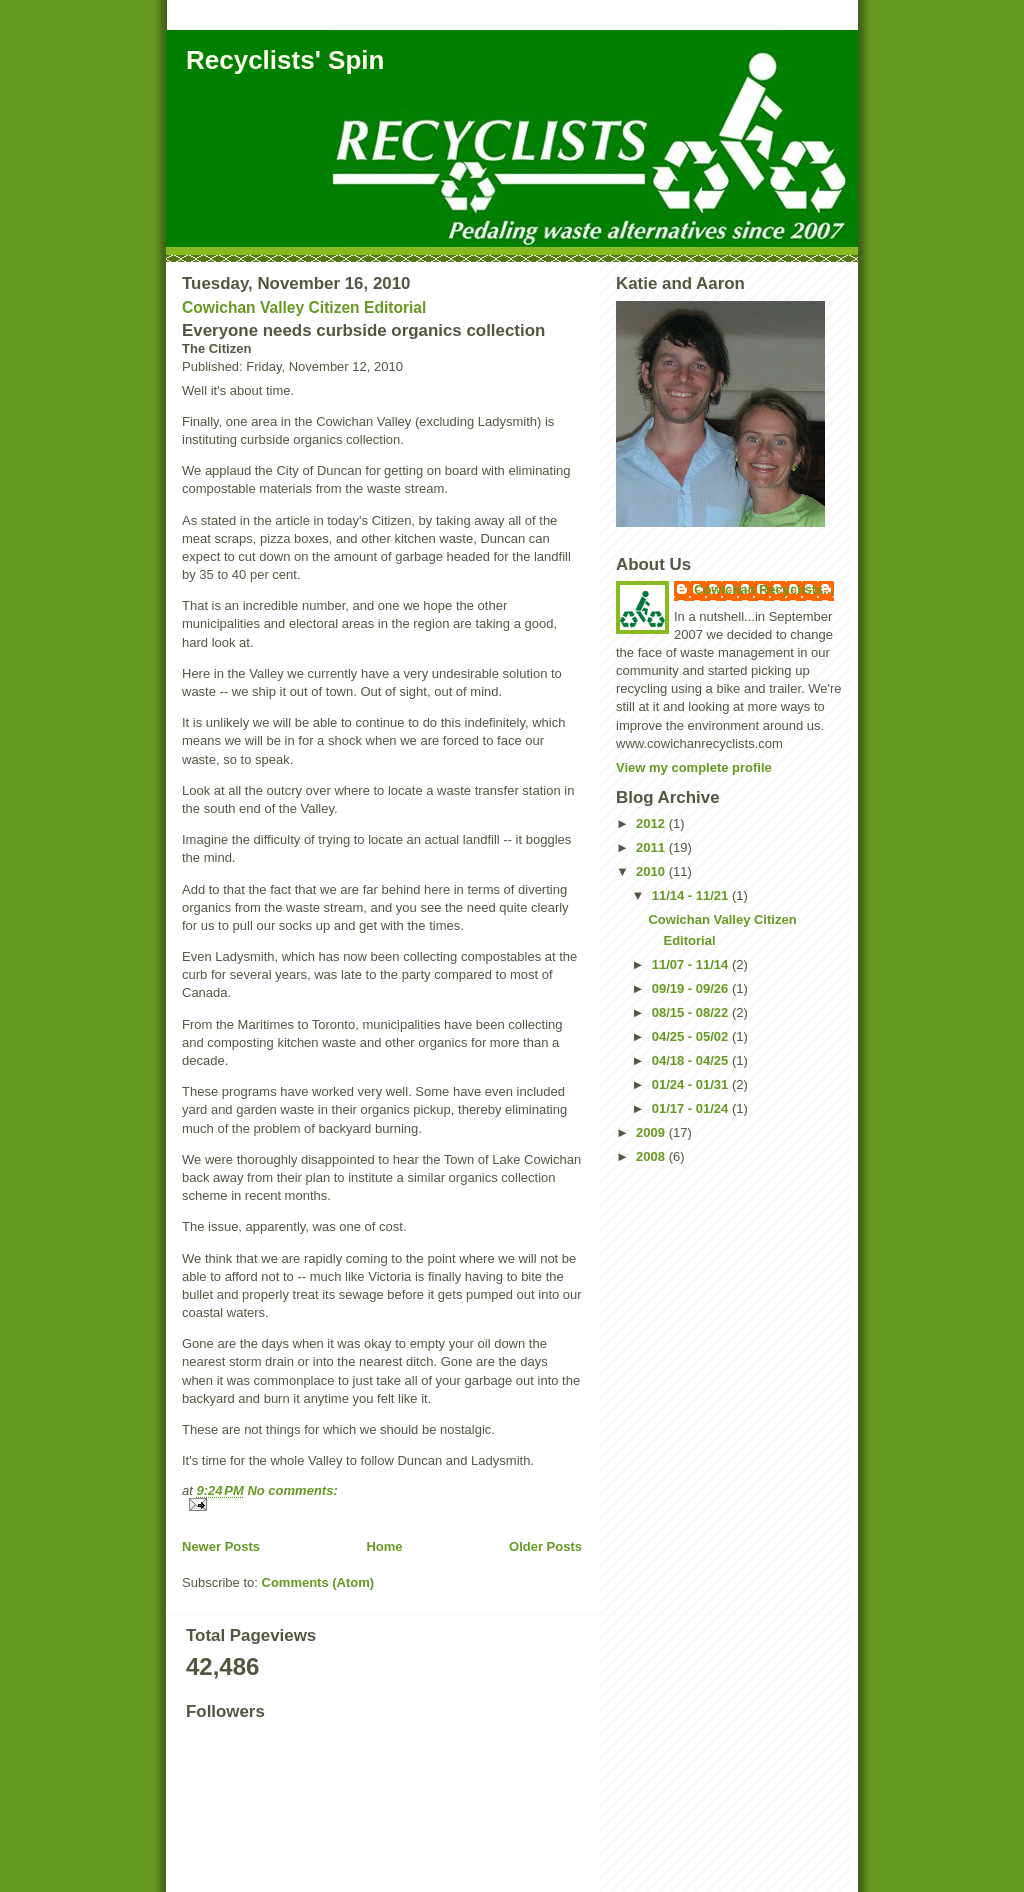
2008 (652, 1156)
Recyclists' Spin (285, 60)
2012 (652, 823)
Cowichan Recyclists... (764, 589)
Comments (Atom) (318, 1582)
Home (384, 1546)
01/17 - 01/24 (692, 1108)
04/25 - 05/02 (692, 1036)
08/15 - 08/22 (692, 1012)
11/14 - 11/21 (692, 895)
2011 (652, 847)
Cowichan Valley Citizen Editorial (304, 307)
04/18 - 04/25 (692, 1060)
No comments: (292, 1490)
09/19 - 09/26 (692, 988)
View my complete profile (694, 767)
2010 (652, 871)
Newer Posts (221, 1546)
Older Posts (545, 1546)
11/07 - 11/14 (692, 964)
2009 (652, 1132)
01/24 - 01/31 (692, 1084)
